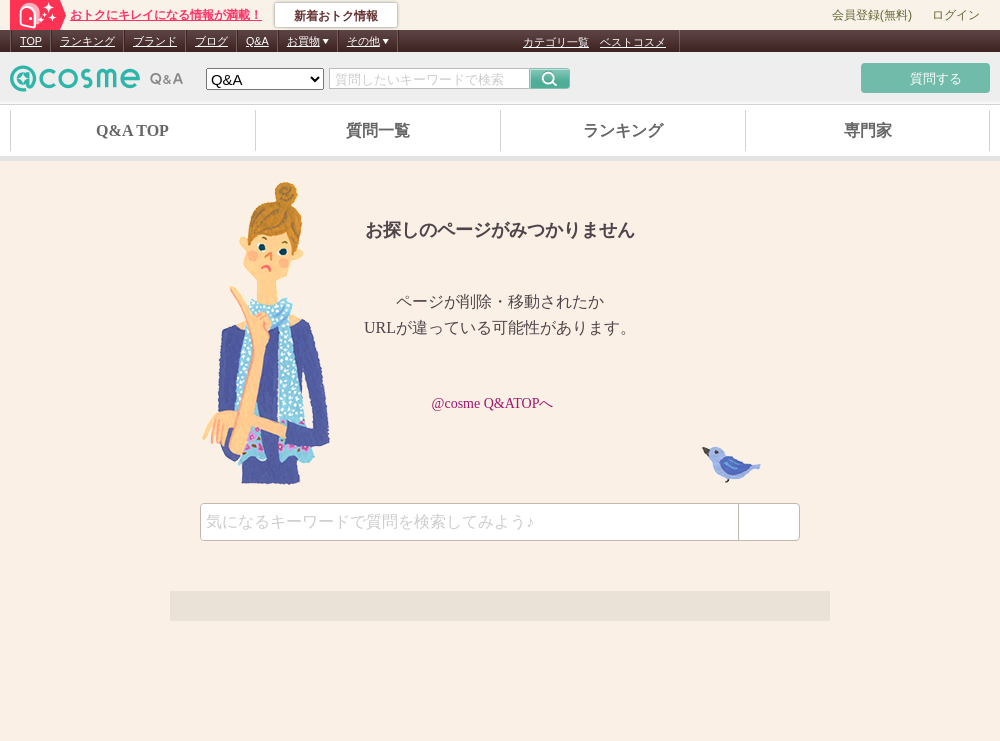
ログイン (956, 15)
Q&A (257, 41)
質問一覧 (378, 130)
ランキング (87, 41)
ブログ (211, 41)
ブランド (155, 41)
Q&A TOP (132, 130)
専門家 (868, 130)
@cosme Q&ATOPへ (500, 403)
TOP (31, 41)
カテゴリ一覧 (556, 42)
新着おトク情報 (336, 16)
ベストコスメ (633, 42)
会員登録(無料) (872, 15)
